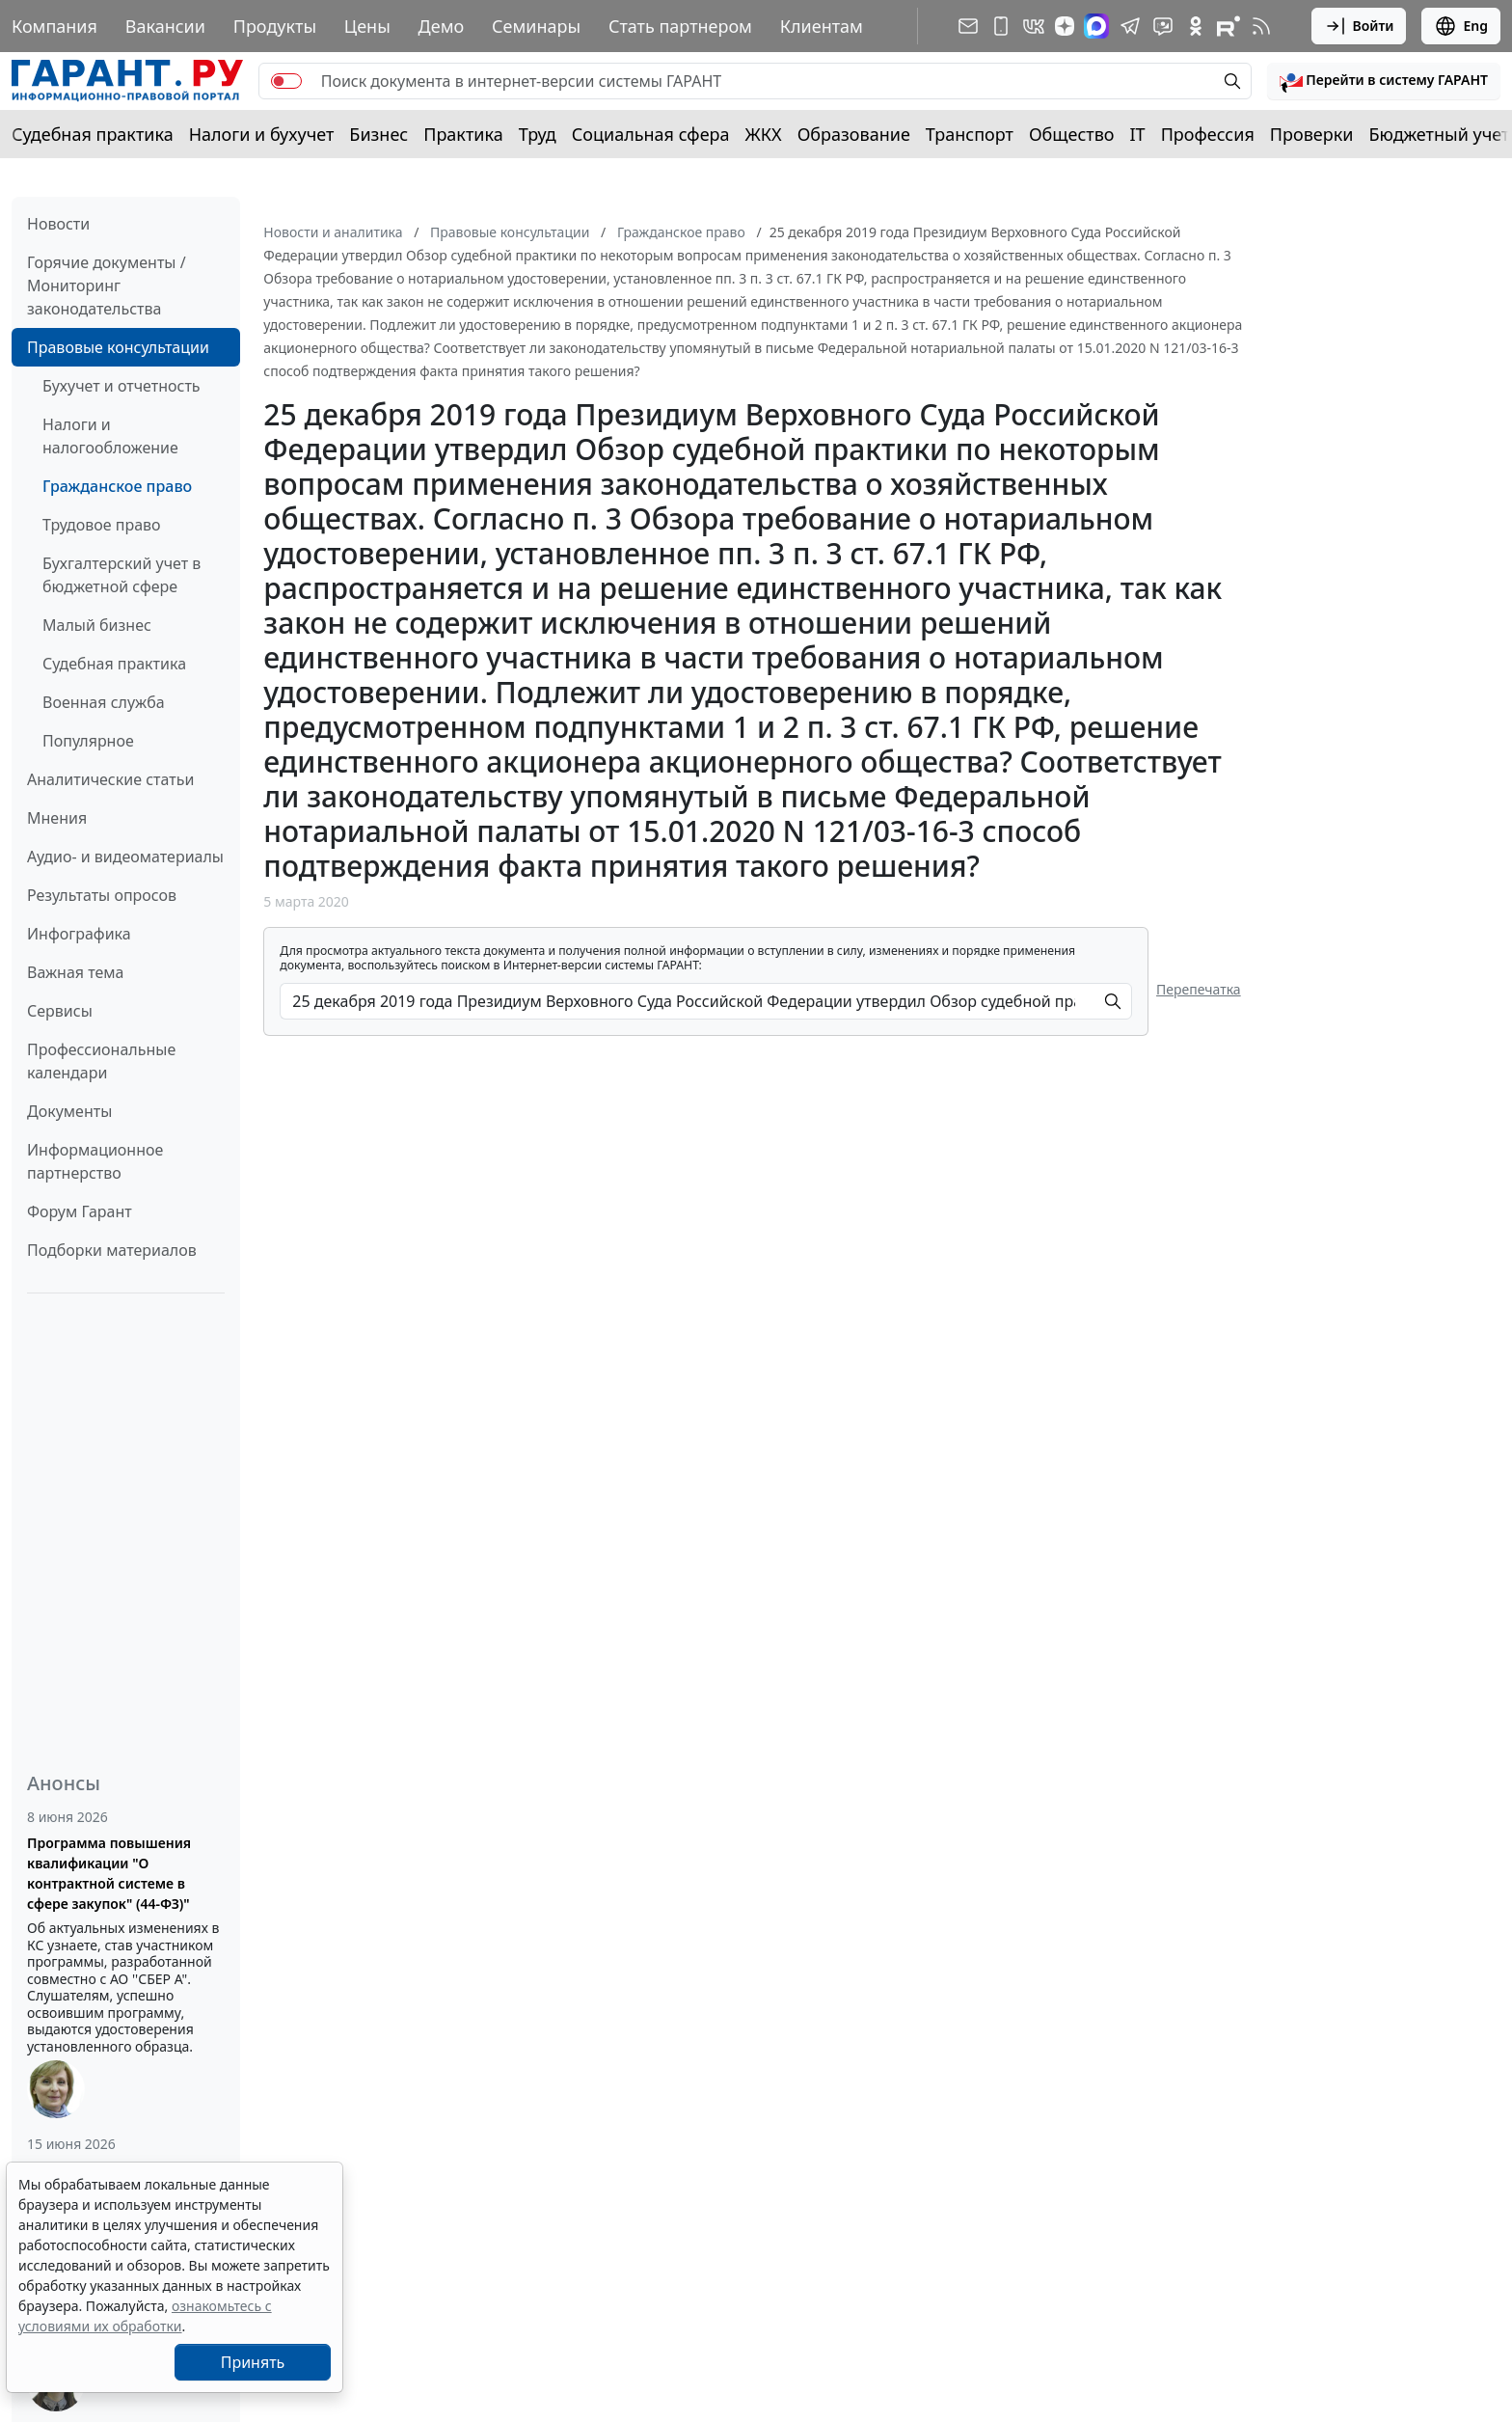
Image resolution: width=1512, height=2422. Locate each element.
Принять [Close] (253, 2362)
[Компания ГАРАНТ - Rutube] (1228, 26)
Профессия (1208, 134)
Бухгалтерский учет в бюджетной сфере (121, 575)
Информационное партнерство (95, 1161)
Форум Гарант (79, 1211)
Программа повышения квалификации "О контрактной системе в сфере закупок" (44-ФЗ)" (109, 1873)
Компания (54, 26)
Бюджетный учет (1438, 134)
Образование (853, 134)
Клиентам (821, 26)
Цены (367, 26)
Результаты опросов (101, 895)
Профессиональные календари (101, 1061)
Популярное (88, 740)
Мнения (57, 818)
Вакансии (165, 26)
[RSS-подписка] (1261, 26)
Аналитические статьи (110, 779)
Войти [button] (1359, 26)
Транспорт (969, 134)
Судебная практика (93, 134)
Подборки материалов (112, 1250)
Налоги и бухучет (262, 134)
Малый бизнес (96, 625)
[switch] (286, 81)
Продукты (274, 26)
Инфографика (79, 933)
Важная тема (75, 972)
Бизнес (378, 134)
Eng (1461, 26)
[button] (1383, 81)
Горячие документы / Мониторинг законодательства (106, 285)
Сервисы (60, 1010)
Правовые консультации (118, 347)
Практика (462, 134)
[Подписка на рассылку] (968, 26)
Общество (1072, 134)
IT (1138, 134)
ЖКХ (763, 134)
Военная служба (103, 702)
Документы (69, 1111)
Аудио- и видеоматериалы (125, 856)
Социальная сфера (651, 134)
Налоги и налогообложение (110, 436)
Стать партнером (680, 26)
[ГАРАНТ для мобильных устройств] (1000, 26)
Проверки (1312, 134)
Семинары (536, 26)
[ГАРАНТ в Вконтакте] (1033, 26)
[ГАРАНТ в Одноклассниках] (1195, 26)
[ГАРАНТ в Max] (1096, 26)
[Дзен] (1064, 26)
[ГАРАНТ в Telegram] (1130, 26)
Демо (441, 26)
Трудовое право (101, 524)
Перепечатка (1198, 989)
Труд (537, 134)
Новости (58, 223)
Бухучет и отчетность (121, 385)
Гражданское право (117, 486)
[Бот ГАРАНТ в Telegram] (1162, 26)
